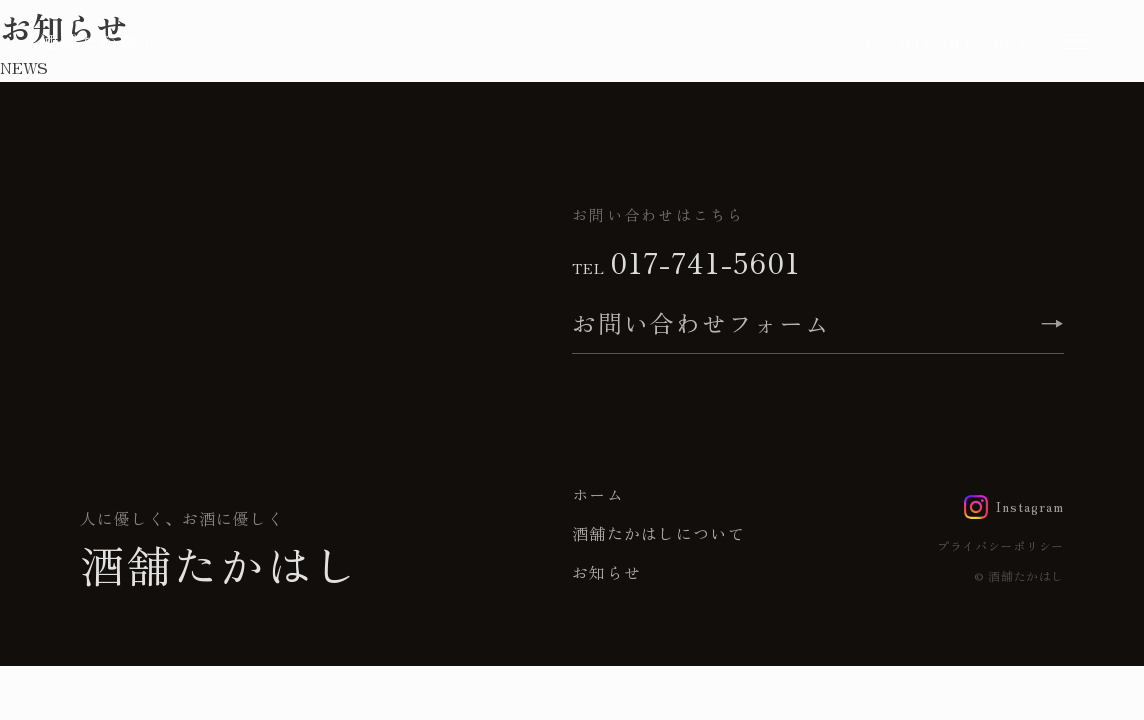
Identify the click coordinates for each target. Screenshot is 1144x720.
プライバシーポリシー (1000, 545)
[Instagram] (1014, 507)
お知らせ (606, 572)
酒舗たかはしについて (658, 533)
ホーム (598, 494)
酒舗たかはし (100, 41)
